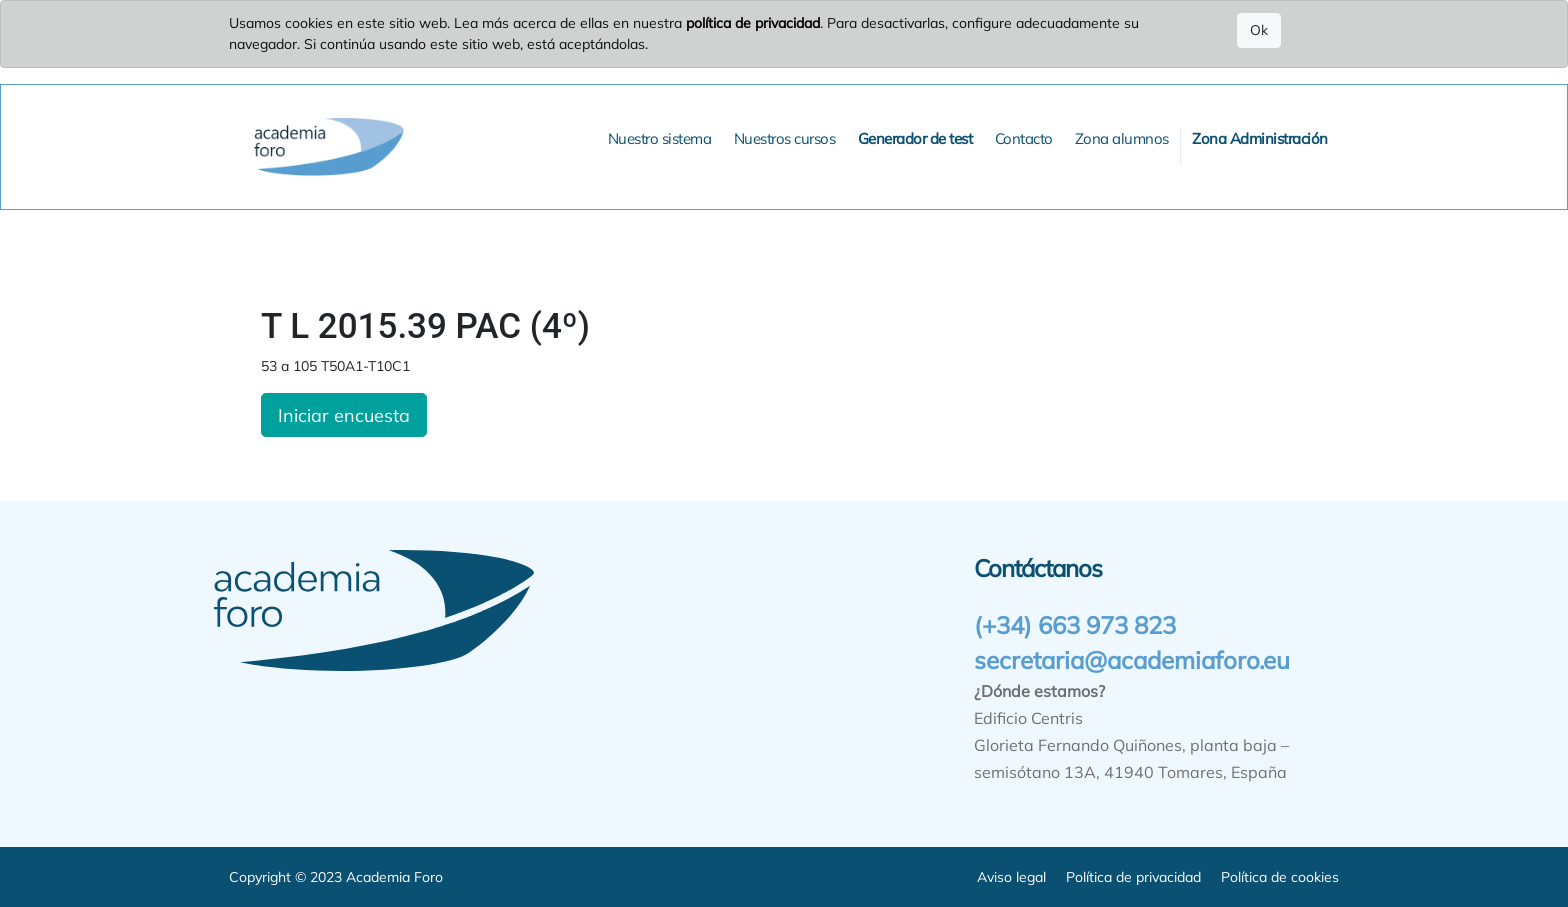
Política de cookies (1280, 877)
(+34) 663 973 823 (1075, 625)
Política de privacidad (1133, 877)
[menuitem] (660, 139)
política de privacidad (753, 23)
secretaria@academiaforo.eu (1132, 660)
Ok (1259, 30)
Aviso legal (1011, 877)
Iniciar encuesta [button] (344, 415)
